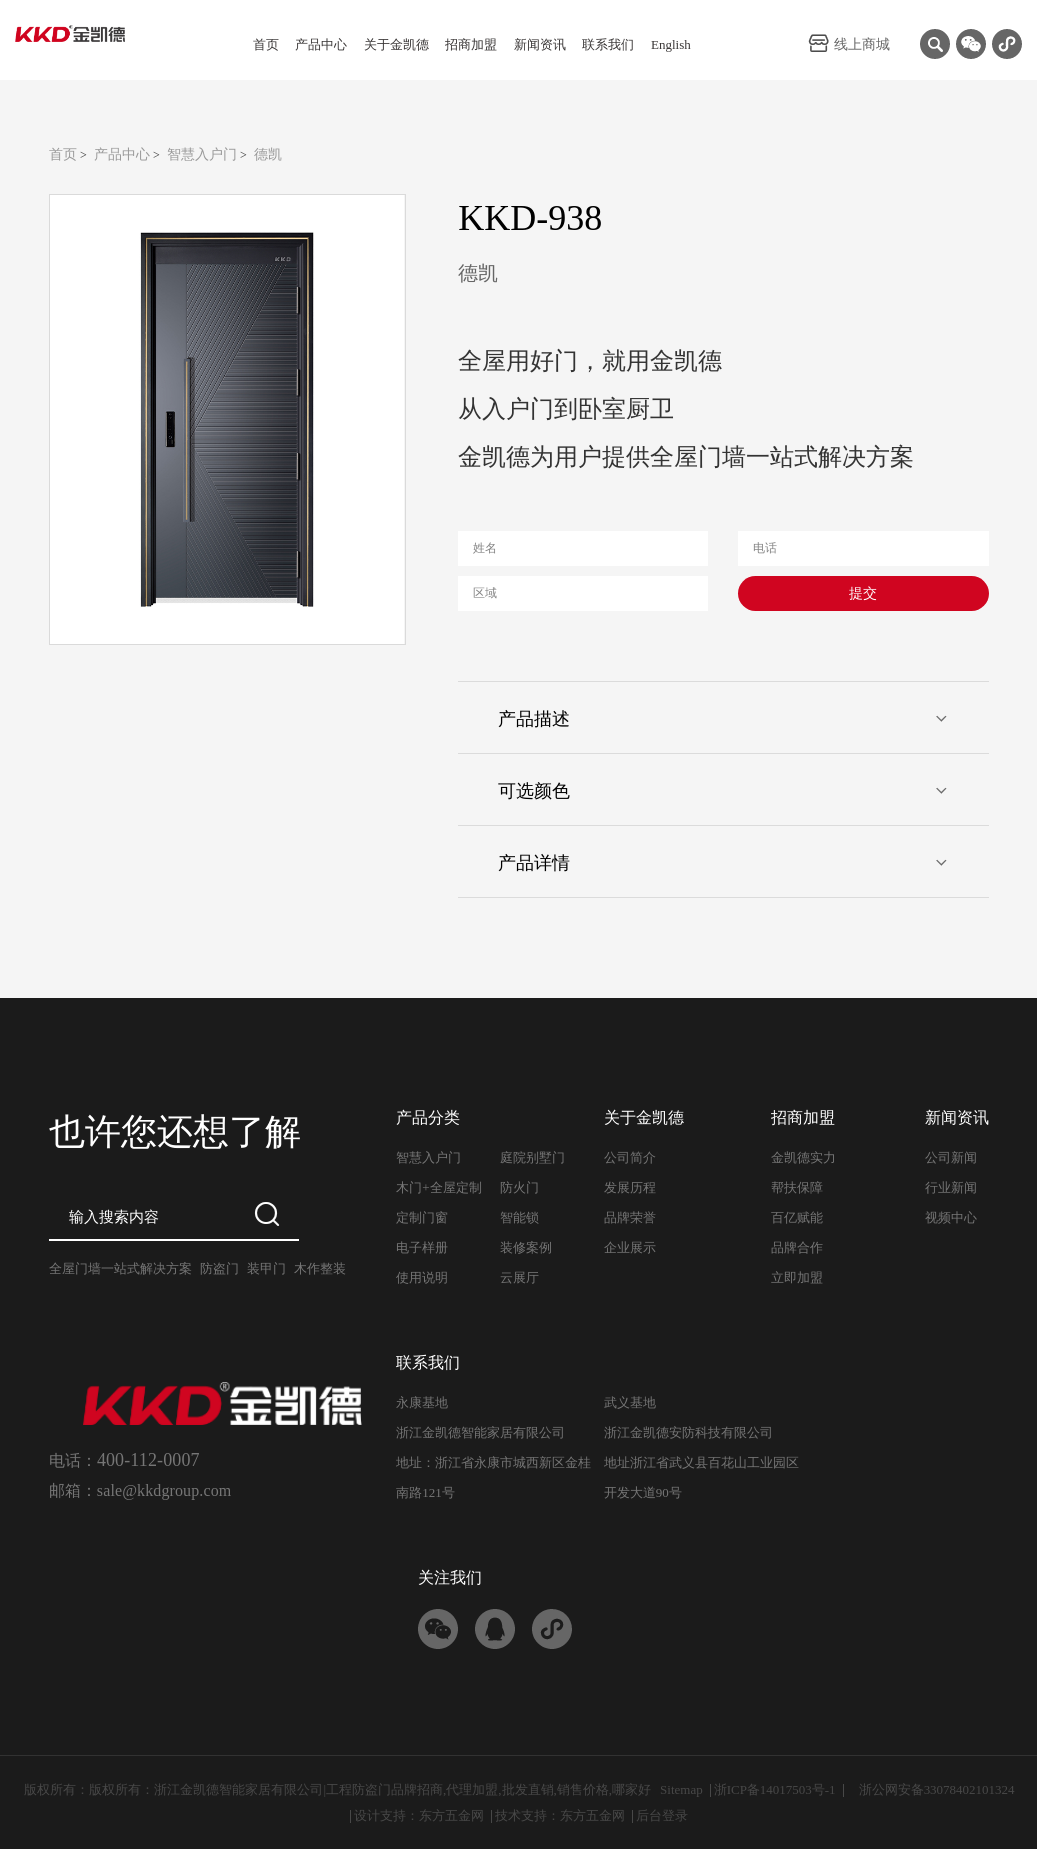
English (671, 44)
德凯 (268, 154)
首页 (266, 44)
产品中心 (321, 44)
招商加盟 (471, 44)
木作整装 (320, 1268)
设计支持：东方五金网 (419, 1815)
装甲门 (266, 1268)
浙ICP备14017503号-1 (775, 1789)
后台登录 (662, 1815)
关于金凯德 (396, 44)
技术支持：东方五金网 (560, 1815)
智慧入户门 (202, 154)
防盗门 (219, 1268)
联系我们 (608, 44)
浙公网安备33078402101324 (937, 1789)
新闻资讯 (540, 44)
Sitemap (681, 1789)
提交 (863, 593)
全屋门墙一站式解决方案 (120, 1268)
